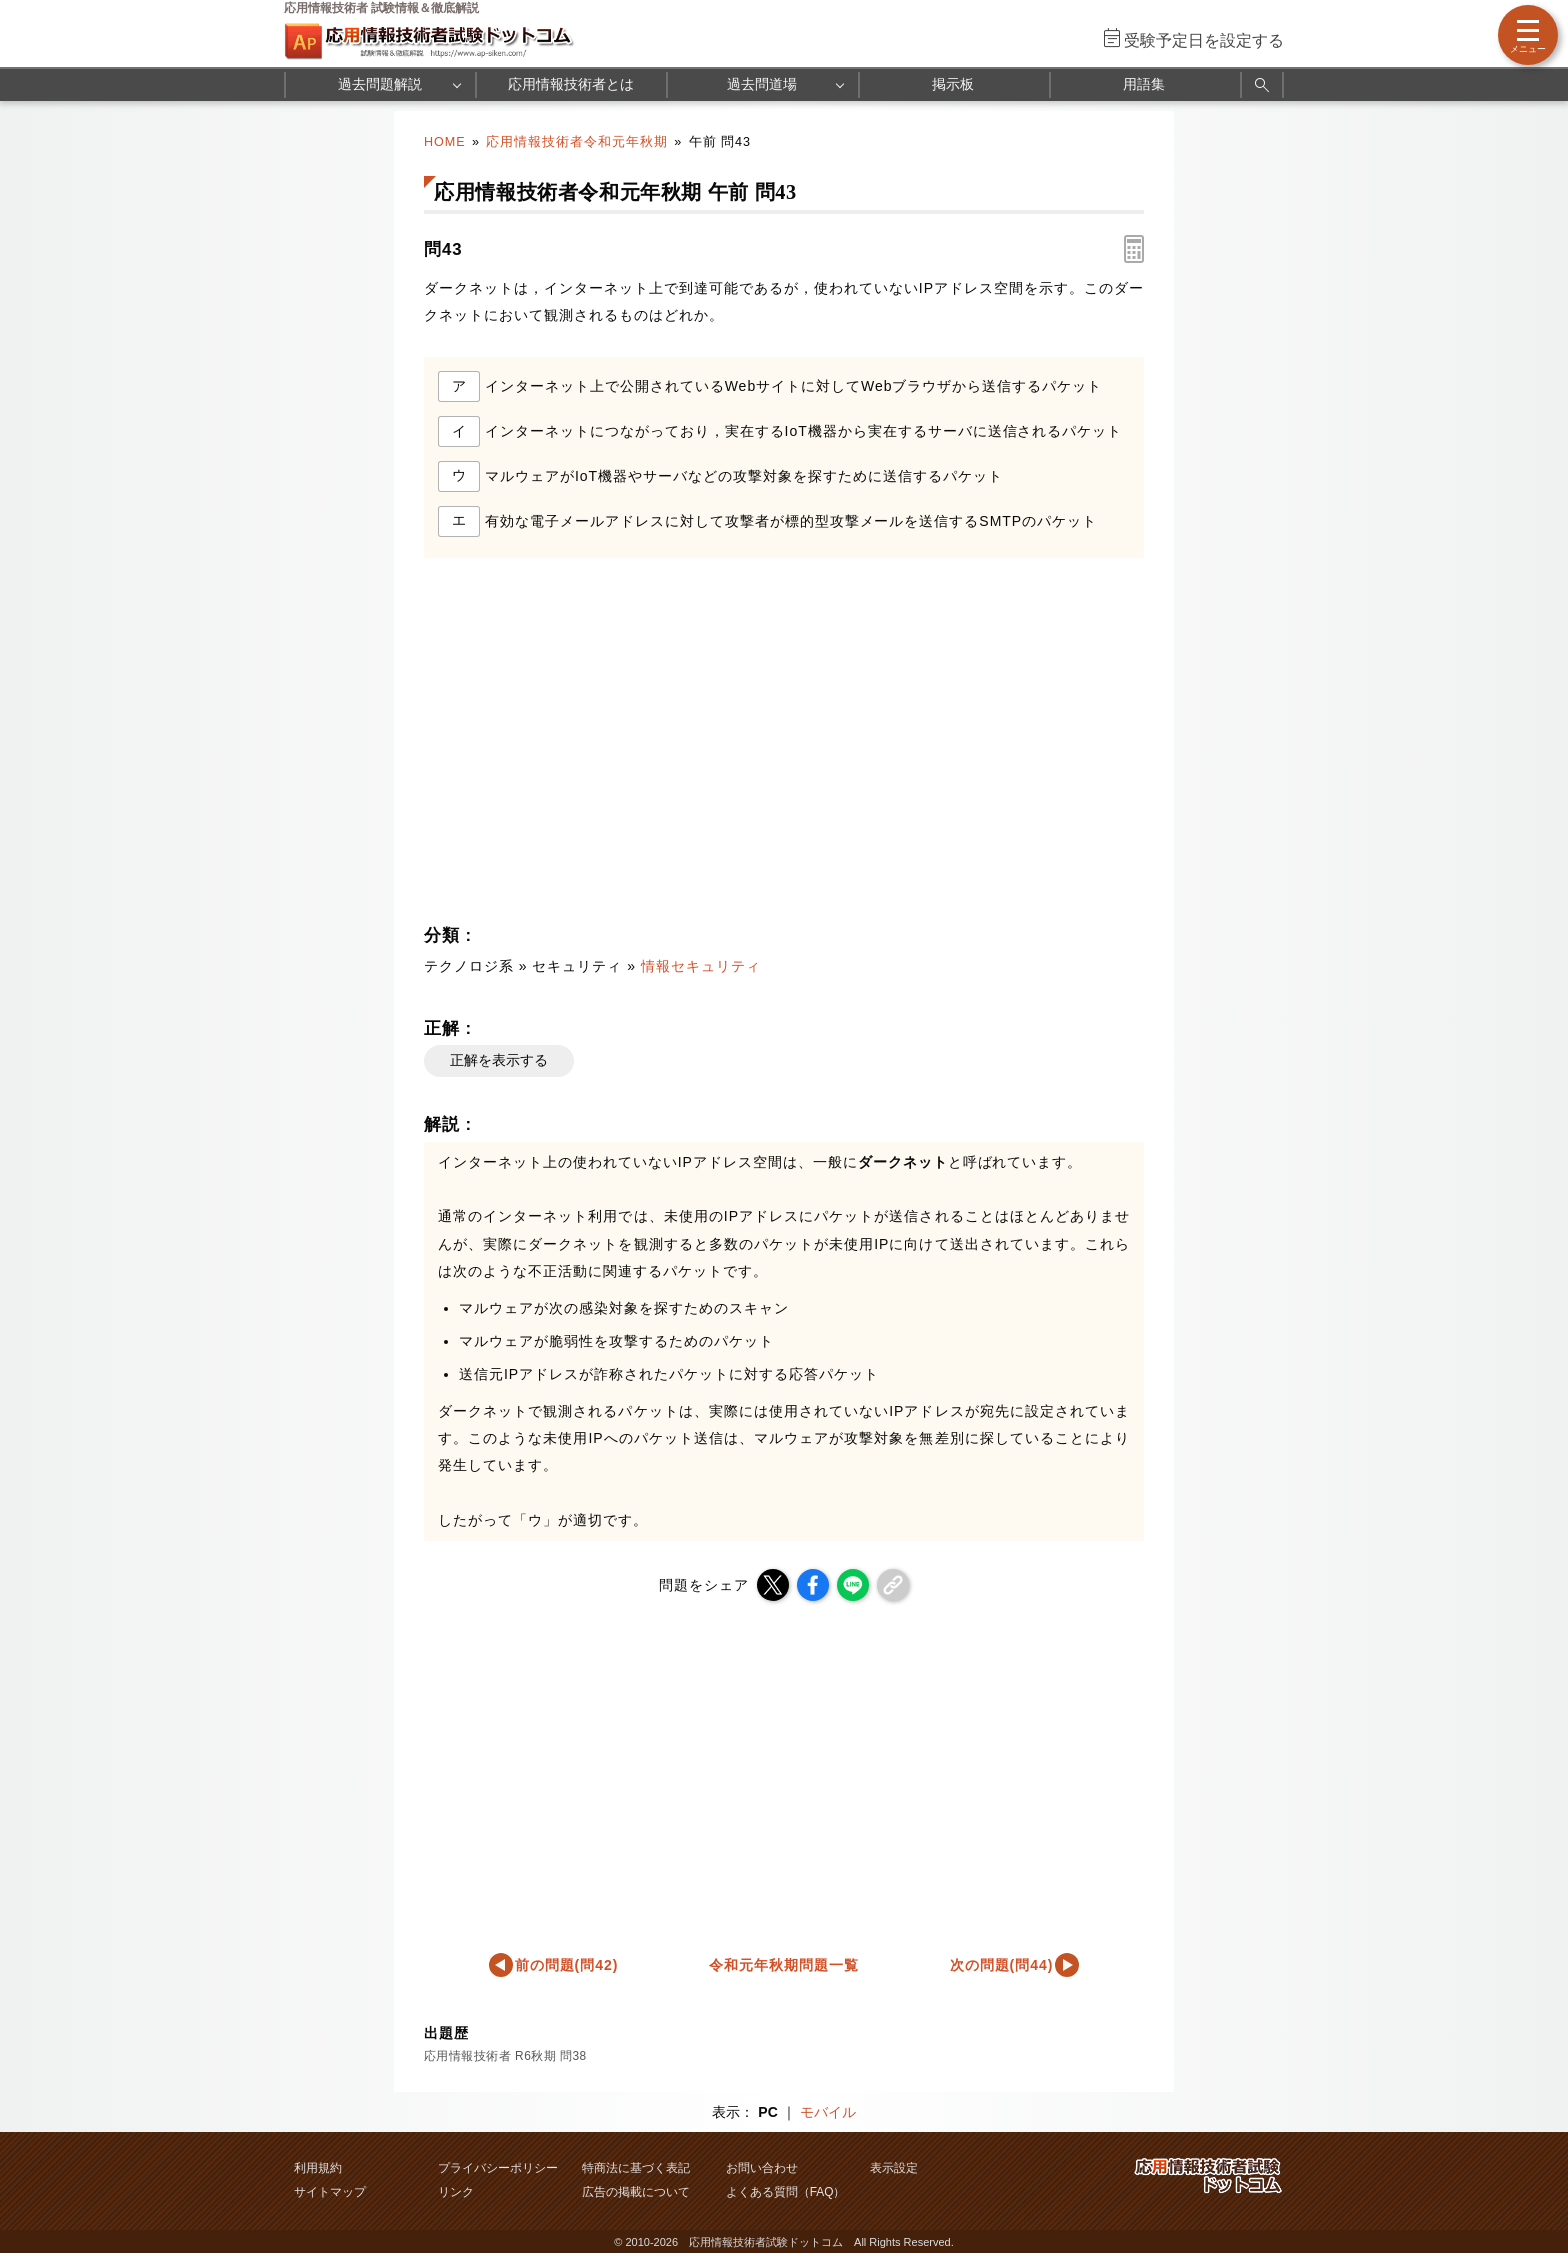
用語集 (1144, 84)
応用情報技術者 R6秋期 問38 (505, 2056)
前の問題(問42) (567, 1965)
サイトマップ (330, 2192)
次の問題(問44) (1002, 1965)
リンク (456, 2192)
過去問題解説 (380, 84)
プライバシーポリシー (498, 2168)
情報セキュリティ (701, 966)
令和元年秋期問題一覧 (784, 1965)
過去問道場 (762, 84)
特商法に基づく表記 (636, 2168)
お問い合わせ (762, 2168)
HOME (445, 142)
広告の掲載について (636, 2192)
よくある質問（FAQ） (786, 2192)
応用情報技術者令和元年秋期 (577, 142)
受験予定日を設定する (1204, 40)
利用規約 (318, 2168)
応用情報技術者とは (571, 84)
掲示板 (953, 84)
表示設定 (894, 2168)
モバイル (828, 2112)
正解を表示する (499, 1060)
